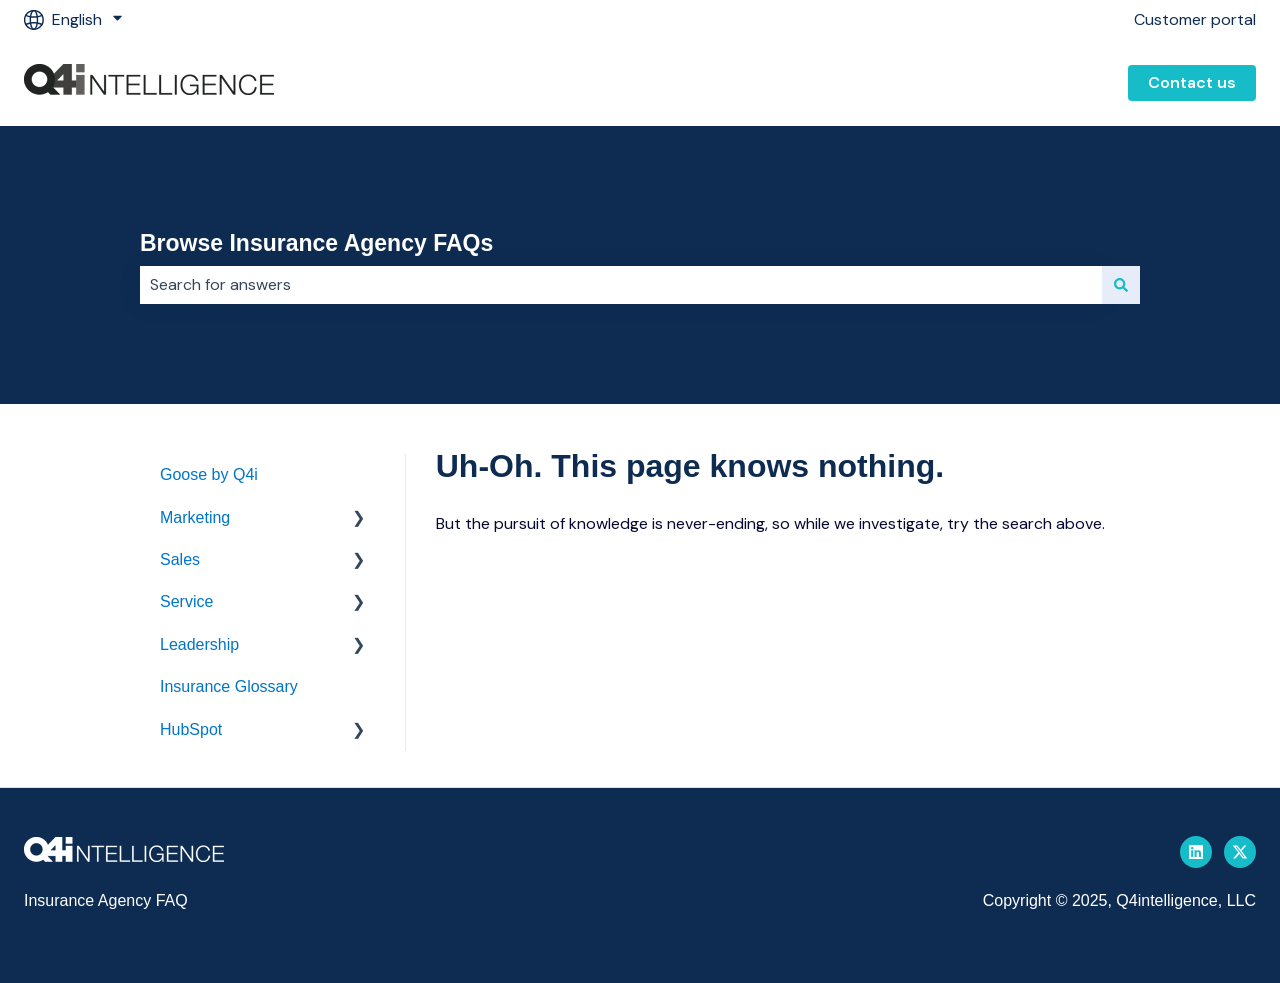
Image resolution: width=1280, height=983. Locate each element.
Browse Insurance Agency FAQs (316, 243)
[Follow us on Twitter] (1240, 852)
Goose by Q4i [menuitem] (209, 474)
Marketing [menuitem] (195, 517)
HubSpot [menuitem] (191, 729)
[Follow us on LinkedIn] (1196, 852)
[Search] (1121, 285)
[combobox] (621, 285)
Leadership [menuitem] (199, 644)
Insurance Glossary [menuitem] (229, 686)
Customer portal (1195, 19)
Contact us (1192, 82)
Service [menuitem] (186, 601)
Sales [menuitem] (180, 559)
